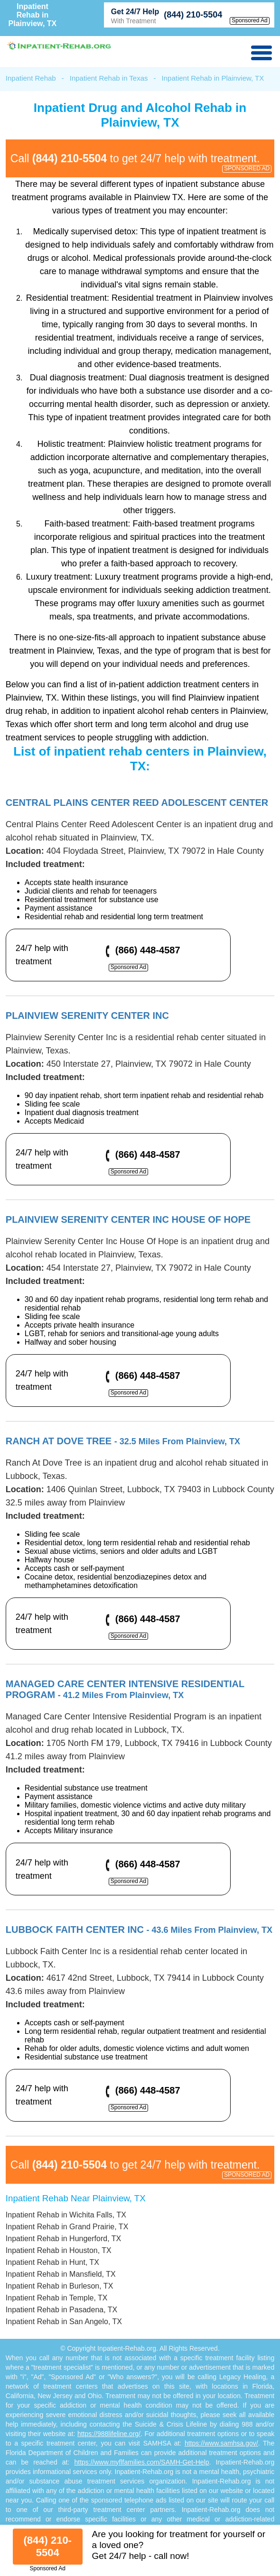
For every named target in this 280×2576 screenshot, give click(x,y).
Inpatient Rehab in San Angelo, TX (64, 2321)
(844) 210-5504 (193, 14)
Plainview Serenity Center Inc (87, 1015)
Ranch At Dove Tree (123, 1441)
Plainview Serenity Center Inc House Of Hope (128, 1219)
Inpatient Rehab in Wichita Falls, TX (66, 2215)
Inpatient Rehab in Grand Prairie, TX (67, 2227)
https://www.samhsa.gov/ (221, 2443)
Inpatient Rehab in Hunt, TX (52, 2262)
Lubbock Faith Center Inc (139, 1929)
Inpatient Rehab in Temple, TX (57, 2298)
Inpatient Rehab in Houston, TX (59, 2250)
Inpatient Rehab (31, 78)
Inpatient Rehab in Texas (109, 78)
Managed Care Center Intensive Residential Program (125, 1689)
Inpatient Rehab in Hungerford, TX (63, 2238)
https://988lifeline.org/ (108, 2434)
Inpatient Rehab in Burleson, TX (59, 2286)
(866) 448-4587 (147, 950)
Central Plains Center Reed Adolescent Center (137, 802)
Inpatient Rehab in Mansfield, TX (61, 2274)
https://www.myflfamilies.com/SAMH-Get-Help (141, 2462)
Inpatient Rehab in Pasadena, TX (61, 2310)
